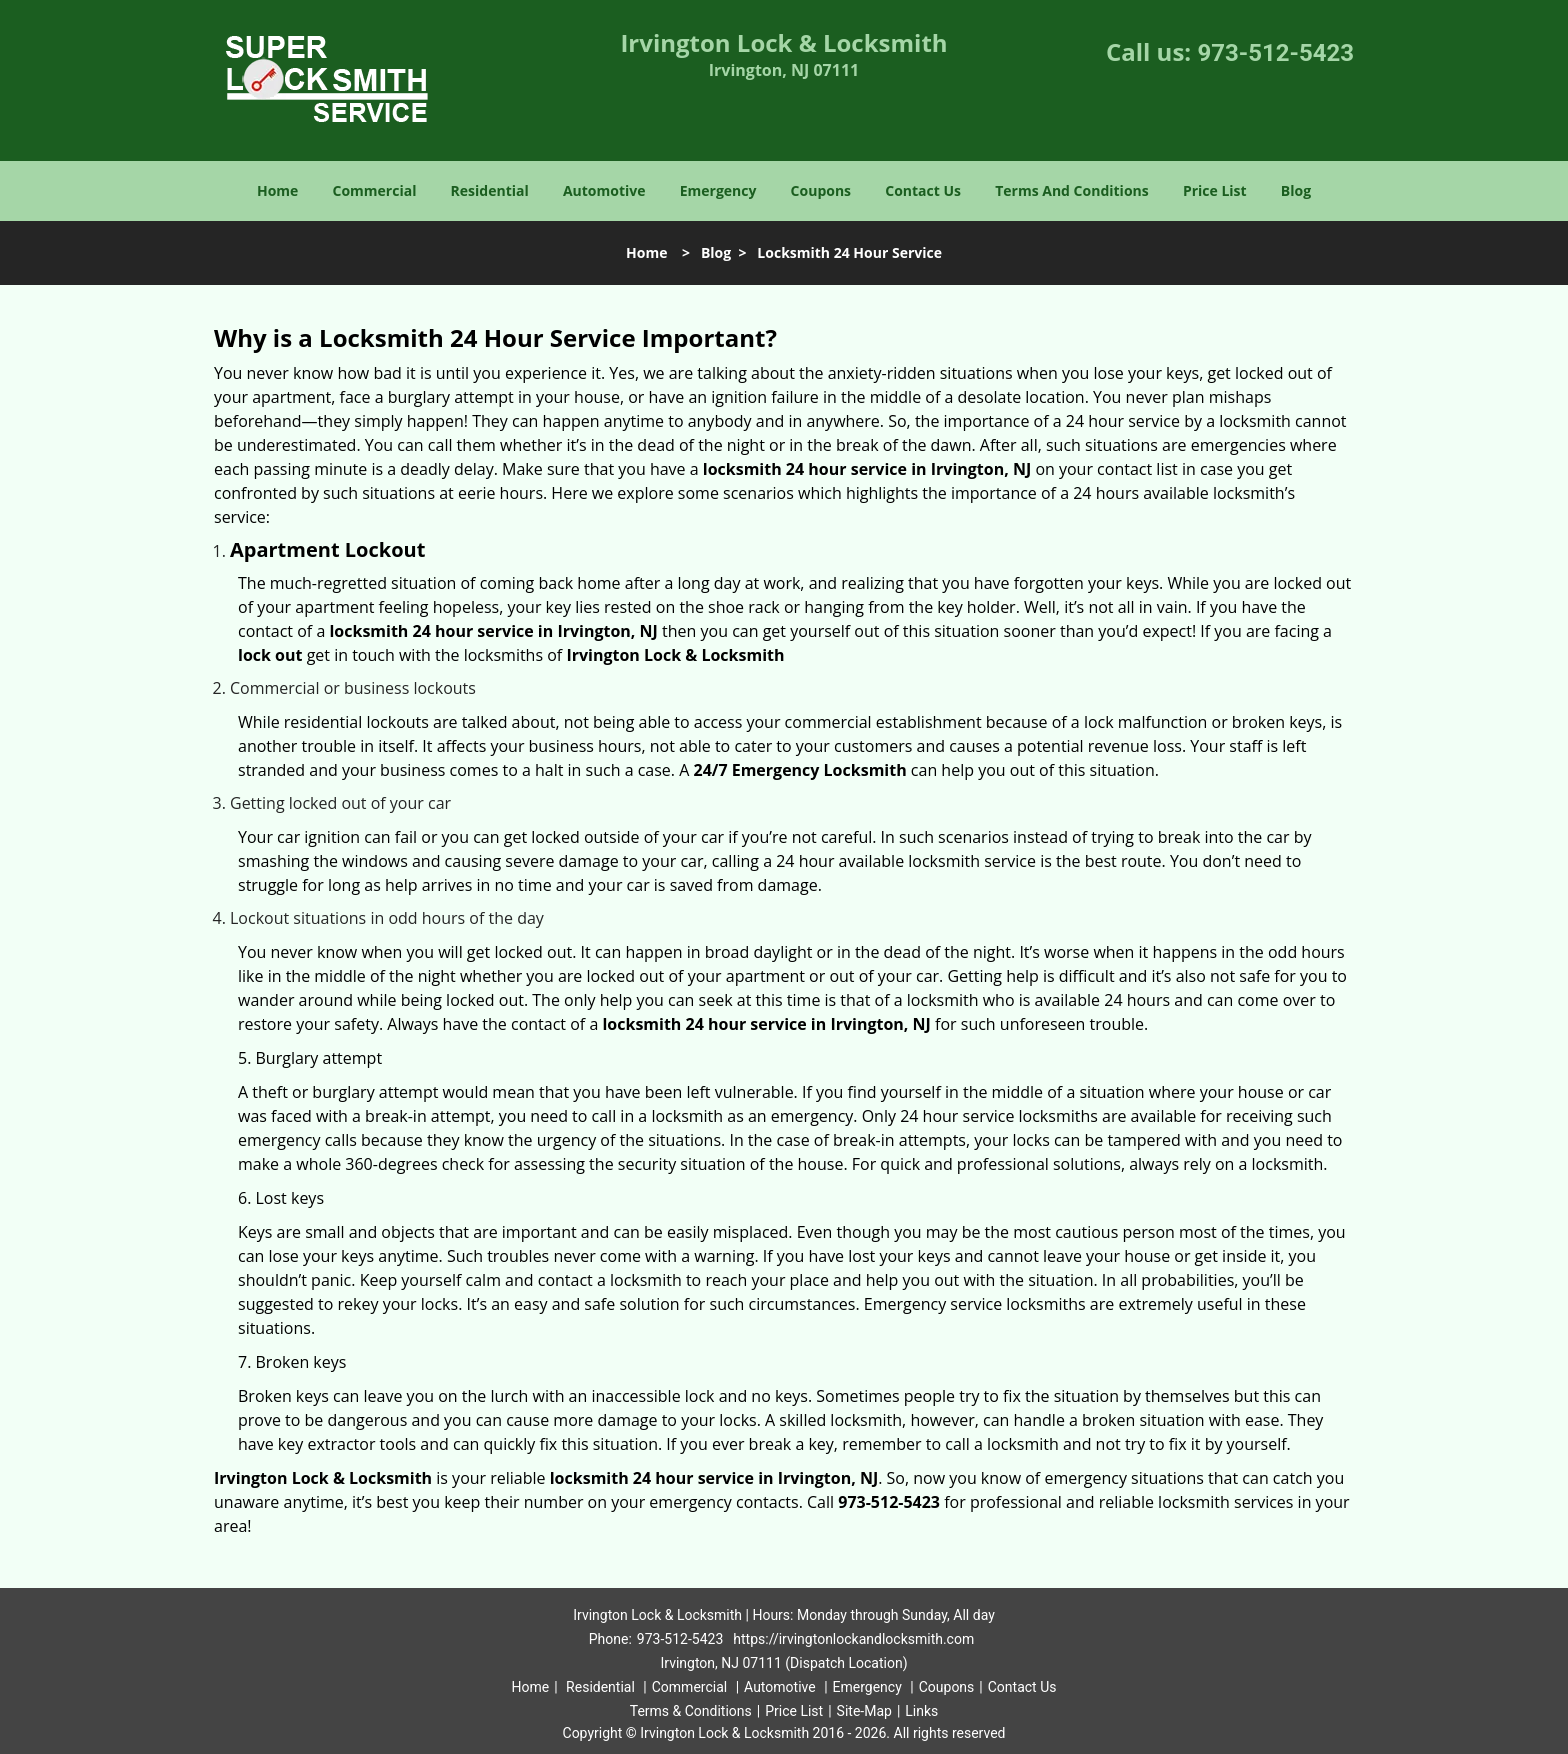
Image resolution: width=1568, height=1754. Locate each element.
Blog (1296, 190)
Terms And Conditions (1072, 190)
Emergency (718, 190)
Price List (1215, 190)
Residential (490, 190)
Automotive (604, 190)
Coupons (821, 190)
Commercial (375, 190)
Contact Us (923, 190)
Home (277, 190)
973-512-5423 (1275, 53)
